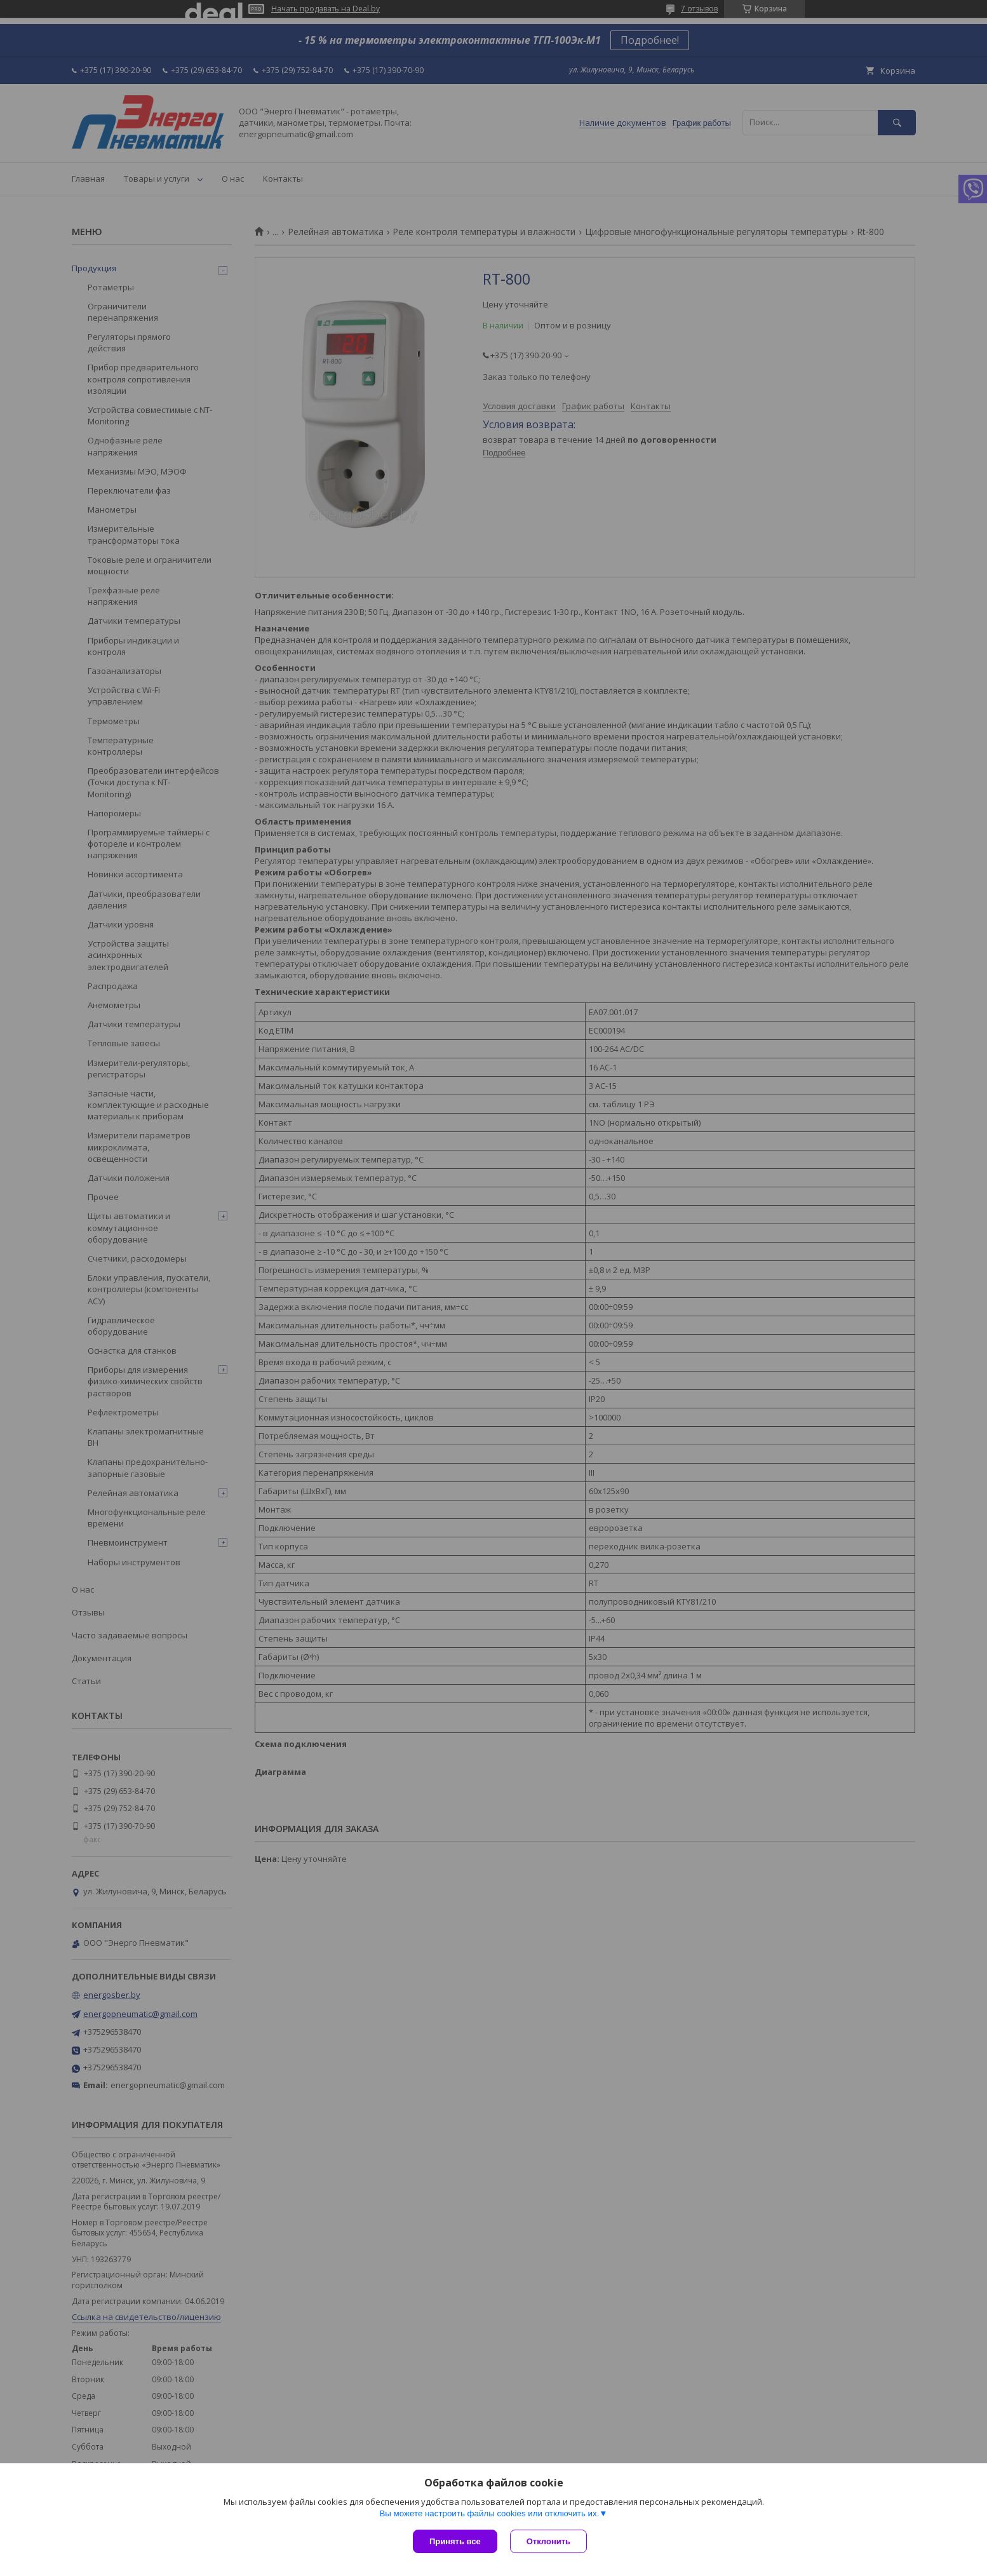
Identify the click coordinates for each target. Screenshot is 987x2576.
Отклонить (548, 2541)
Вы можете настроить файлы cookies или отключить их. (489, 2513)
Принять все (455, 2541)
